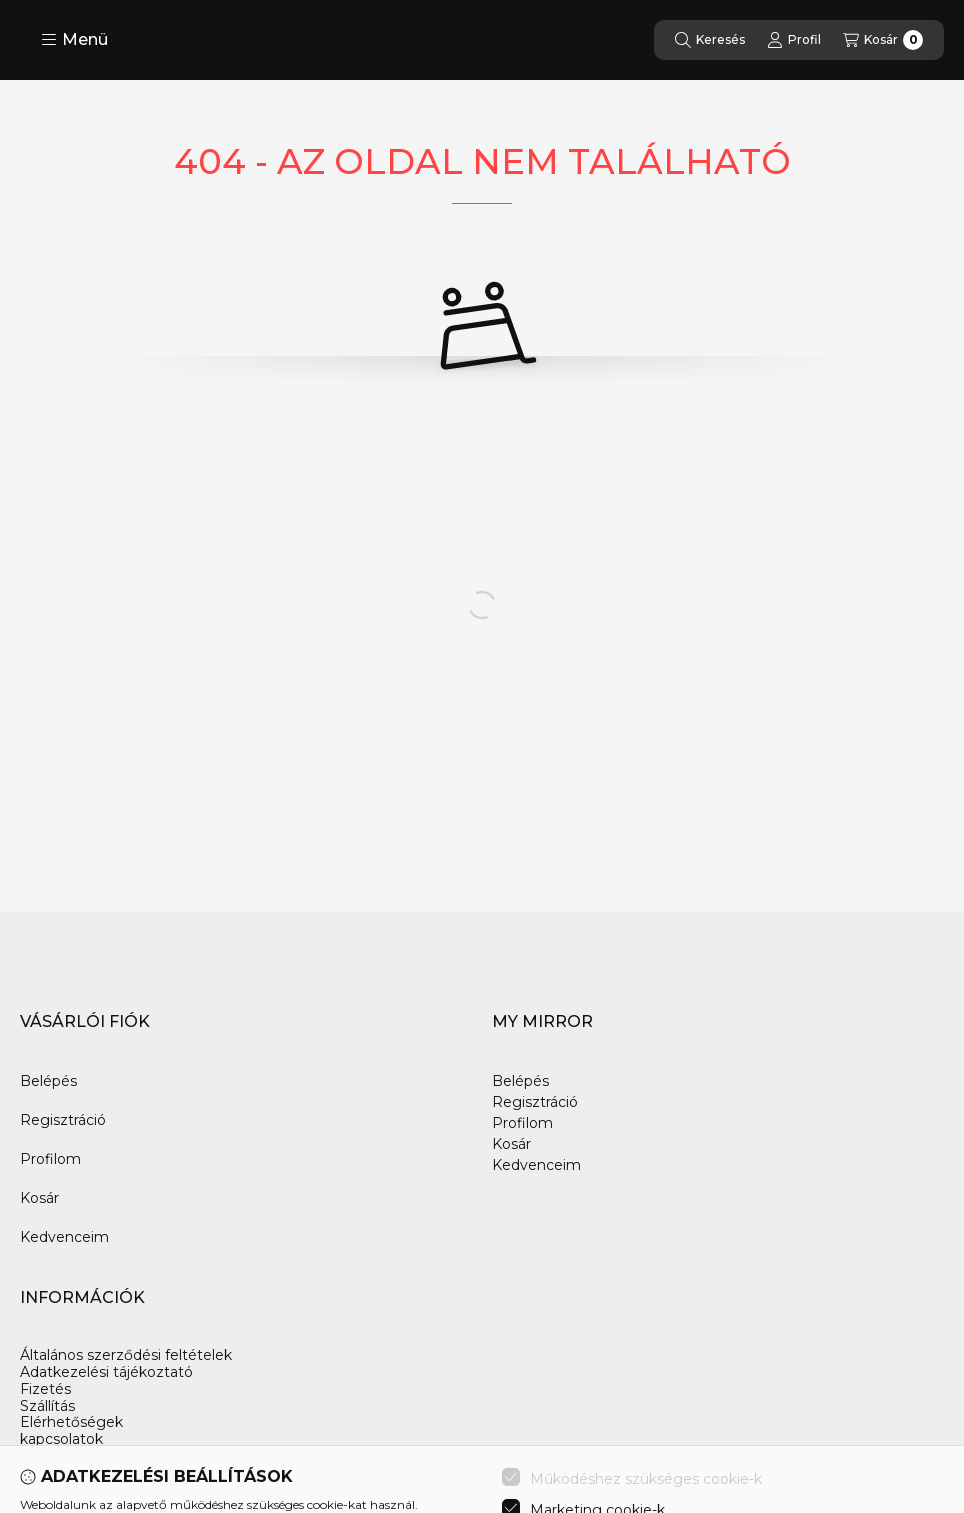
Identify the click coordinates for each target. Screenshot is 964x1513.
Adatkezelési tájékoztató (106, 1372)
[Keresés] (710, 40)
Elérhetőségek (71, 1422)
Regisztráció (63, 1120)
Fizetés (45, 1389)
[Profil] (794, 40)
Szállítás (47, 1406)
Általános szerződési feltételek (126, 1355)
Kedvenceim (64, 1237)
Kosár (39, 1198)
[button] (74, 40)
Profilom (50, 1159)
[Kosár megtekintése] (883, 40)
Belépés (48, 1081)
